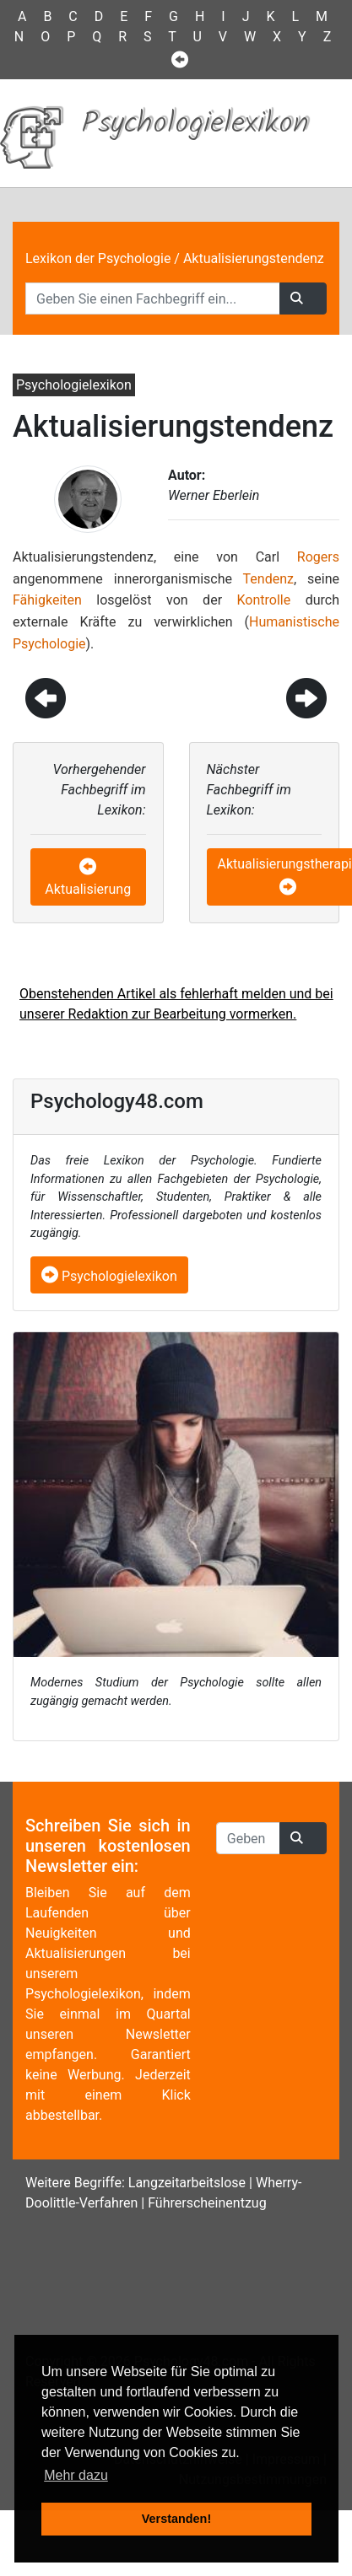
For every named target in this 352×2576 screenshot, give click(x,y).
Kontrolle (264, 600)
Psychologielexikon (109, 1276)
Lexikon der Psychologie (98, 258)
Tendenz (268, 579)
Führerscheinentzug (207, 2203)
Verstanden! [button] (176, 2518)
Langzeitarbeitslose (187, 2183)
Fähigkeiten (47, 600)
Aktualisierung (88, 889)
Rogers (318, 557)
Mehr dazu (76, 2475)
